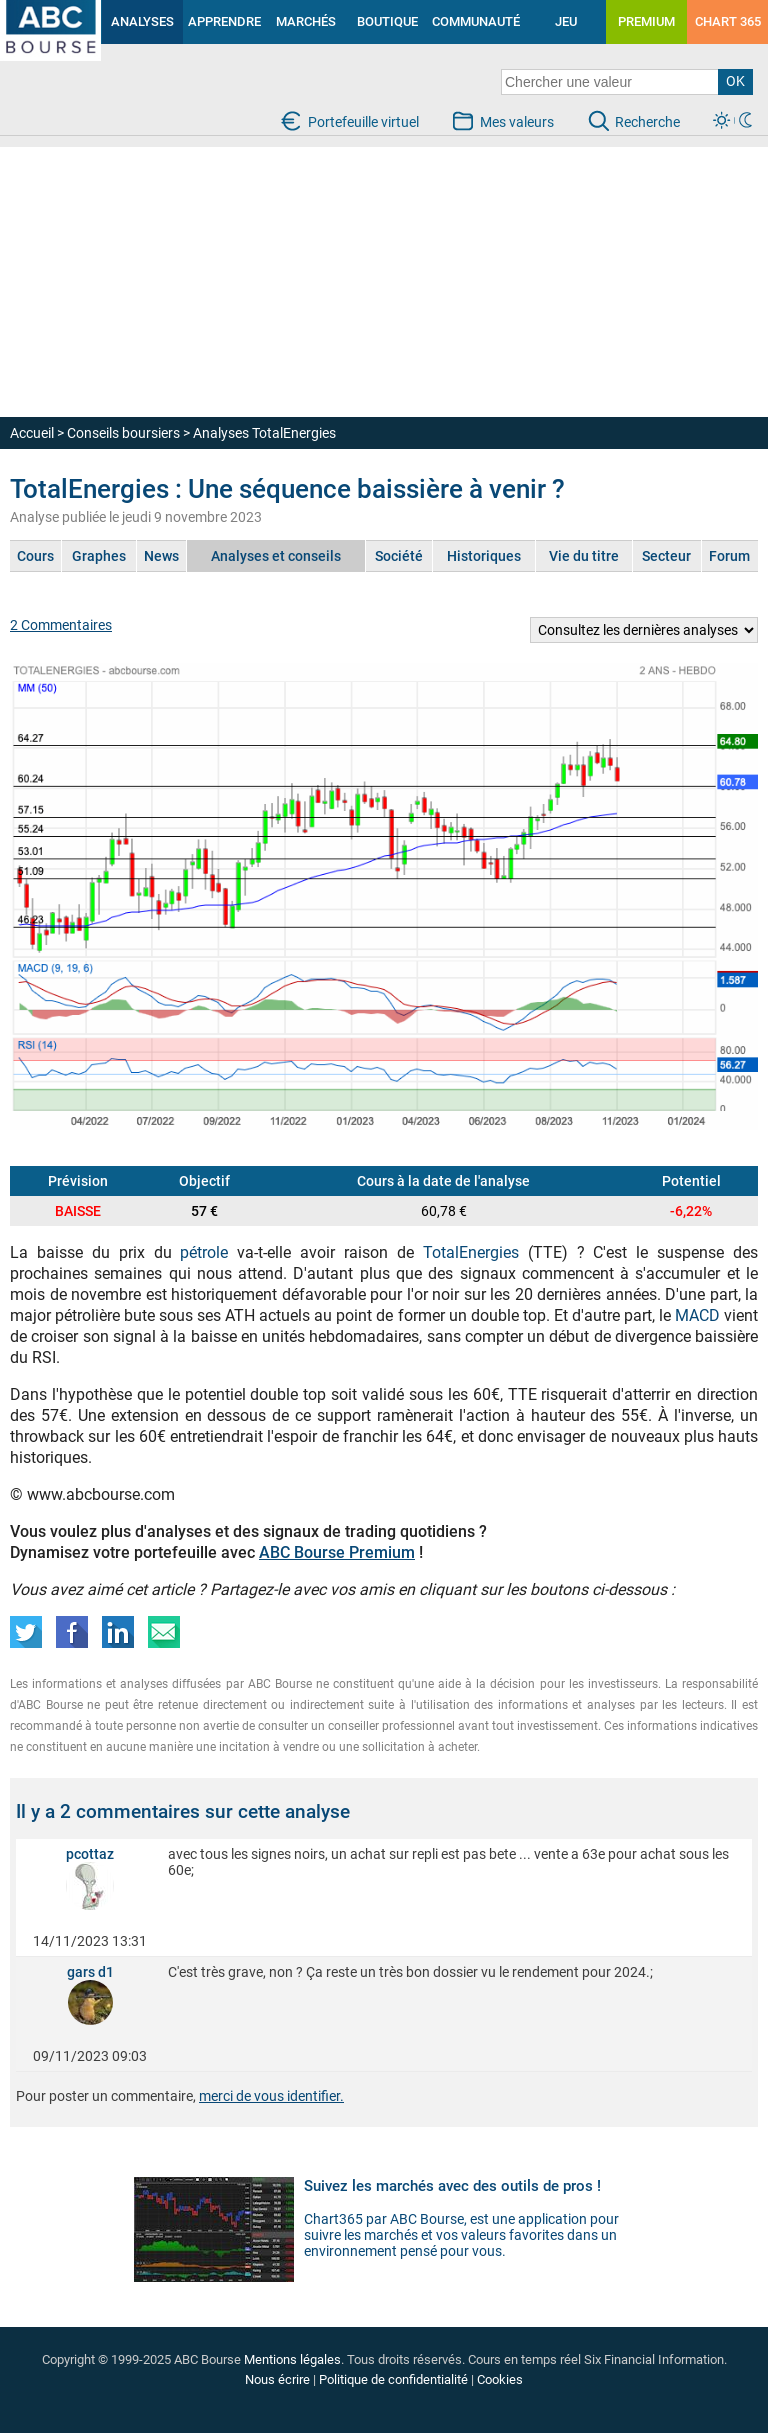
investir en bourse (31, 16)
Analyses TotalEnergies (264, 433)
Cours (35, 556)
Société (399, 556)
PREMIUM (646, 21)
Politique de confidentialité (393, 2379)
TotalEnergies (471, 1252)
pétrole (204, 1252)
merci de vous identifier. (271, 2096)
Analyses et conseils (276, 556)
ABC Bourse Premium (337, 1552)
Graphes (99, 556)
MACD (699, 1315)
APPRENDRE (224, 21)
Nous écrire (277, 2379)
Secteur (666, 556)
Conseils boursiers (123, 433)
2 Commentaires (61, 625)
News (161, 556)
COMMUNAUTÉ (476, 21)
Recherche (647, 122)
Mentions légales (292, 2359)
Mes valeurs (517, 122)
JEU (566, 21)
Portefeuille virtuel (363, 122)
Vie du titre (584, 556)
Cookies (500, 2379)
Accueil (32, 433)
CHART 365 (728, 21)
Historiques (484, 556)
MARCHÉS (306, 21)
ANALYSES (142, 21)
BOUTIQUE (387, 21)
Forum (729, 556)
